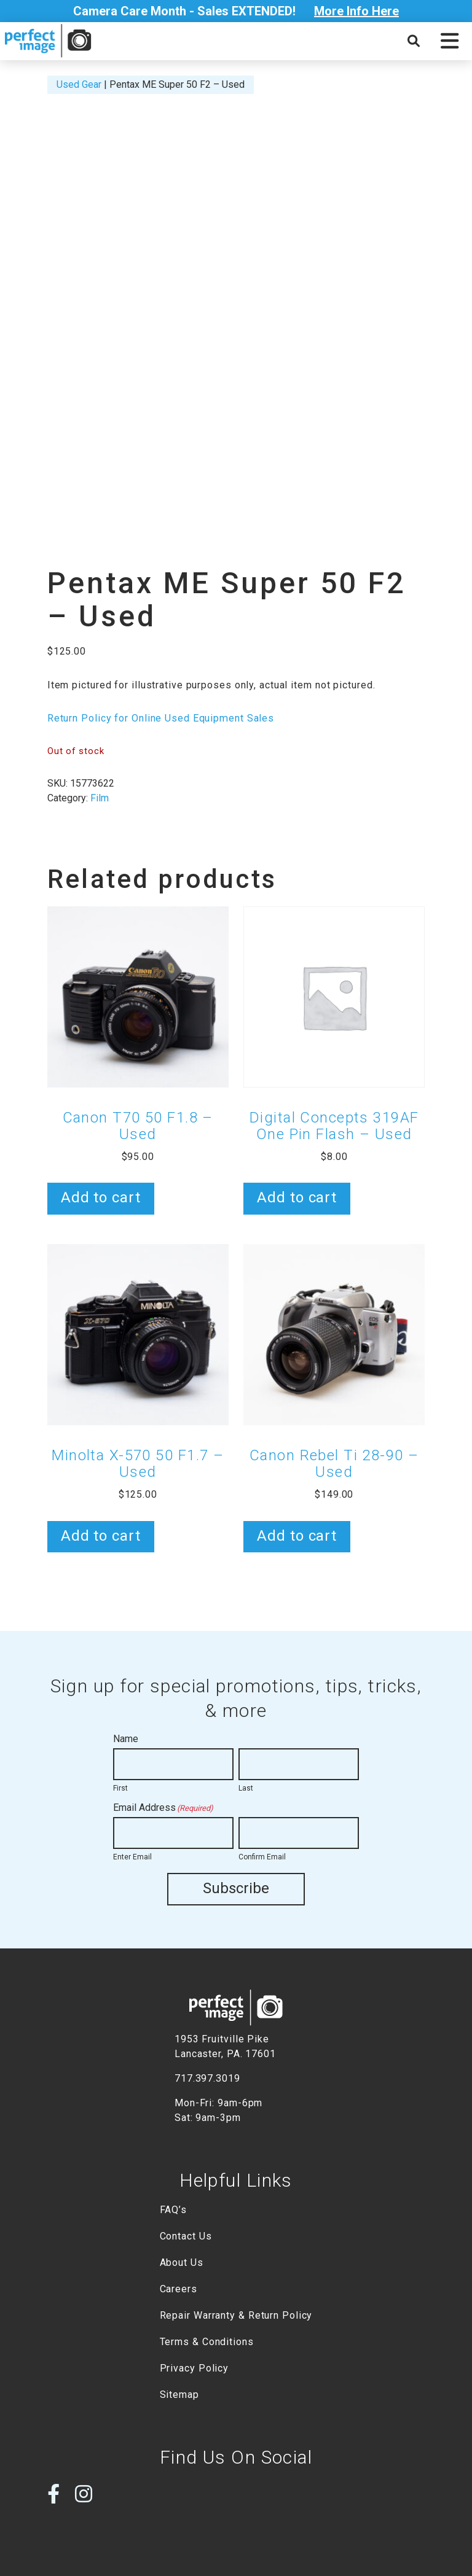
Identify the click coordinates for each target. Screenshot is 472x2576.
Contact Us (186, 2235)
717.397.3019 (207, 2078)
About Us (181, 2262)
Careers (178, 2288)
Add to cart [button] (101, 1197)
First (120, 1788)
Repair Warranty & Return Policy (236, 2315)
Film (99, 798)
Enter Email (132, 1857)
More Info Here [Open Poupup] (356, 11)
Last (245, 1788)
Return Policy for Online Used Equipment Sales (160, 718)
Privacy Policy (194, 2367)
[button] (449, 41)
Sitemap (179, 2394)
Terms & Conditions (207, 2341)
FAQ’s (173, 2209)
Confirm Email (262, 1857)
